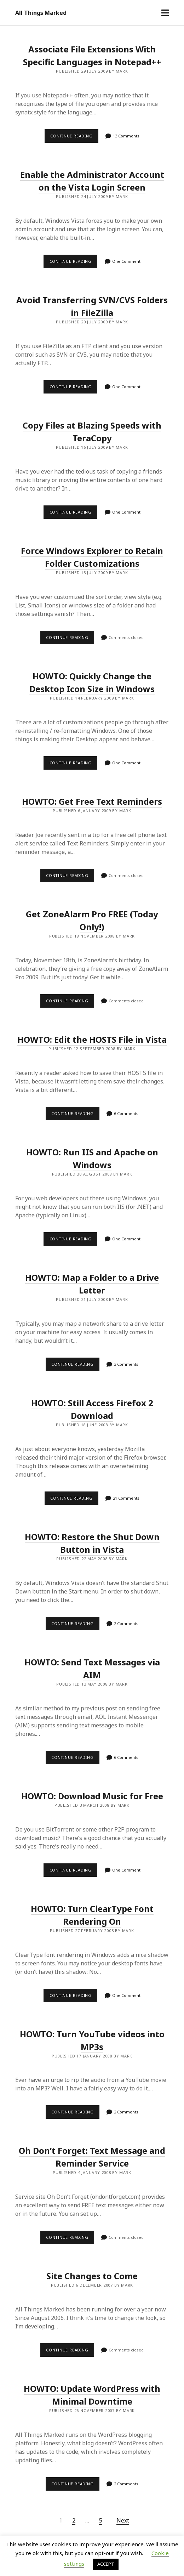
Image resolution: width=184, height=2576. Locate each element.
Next (122, 2520)
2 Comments (126, 1623)
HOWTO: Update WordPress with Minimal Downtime (92, 2395)
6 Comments (126, 1113)
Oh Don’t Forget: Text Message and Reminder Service (92, 2157)
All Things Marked (41, 13)
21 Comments (126, 1498)
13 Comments (126, 135)
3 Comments (126, 1364)
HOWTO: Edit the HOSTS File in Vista (92, 1039)
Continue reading (74, 138)
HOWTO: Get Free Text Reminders (92, 801)
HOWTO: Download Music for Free (92, 1796)
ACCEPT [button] (105, 2564)
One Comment (126, 261)
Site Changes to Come (92, 2276)
